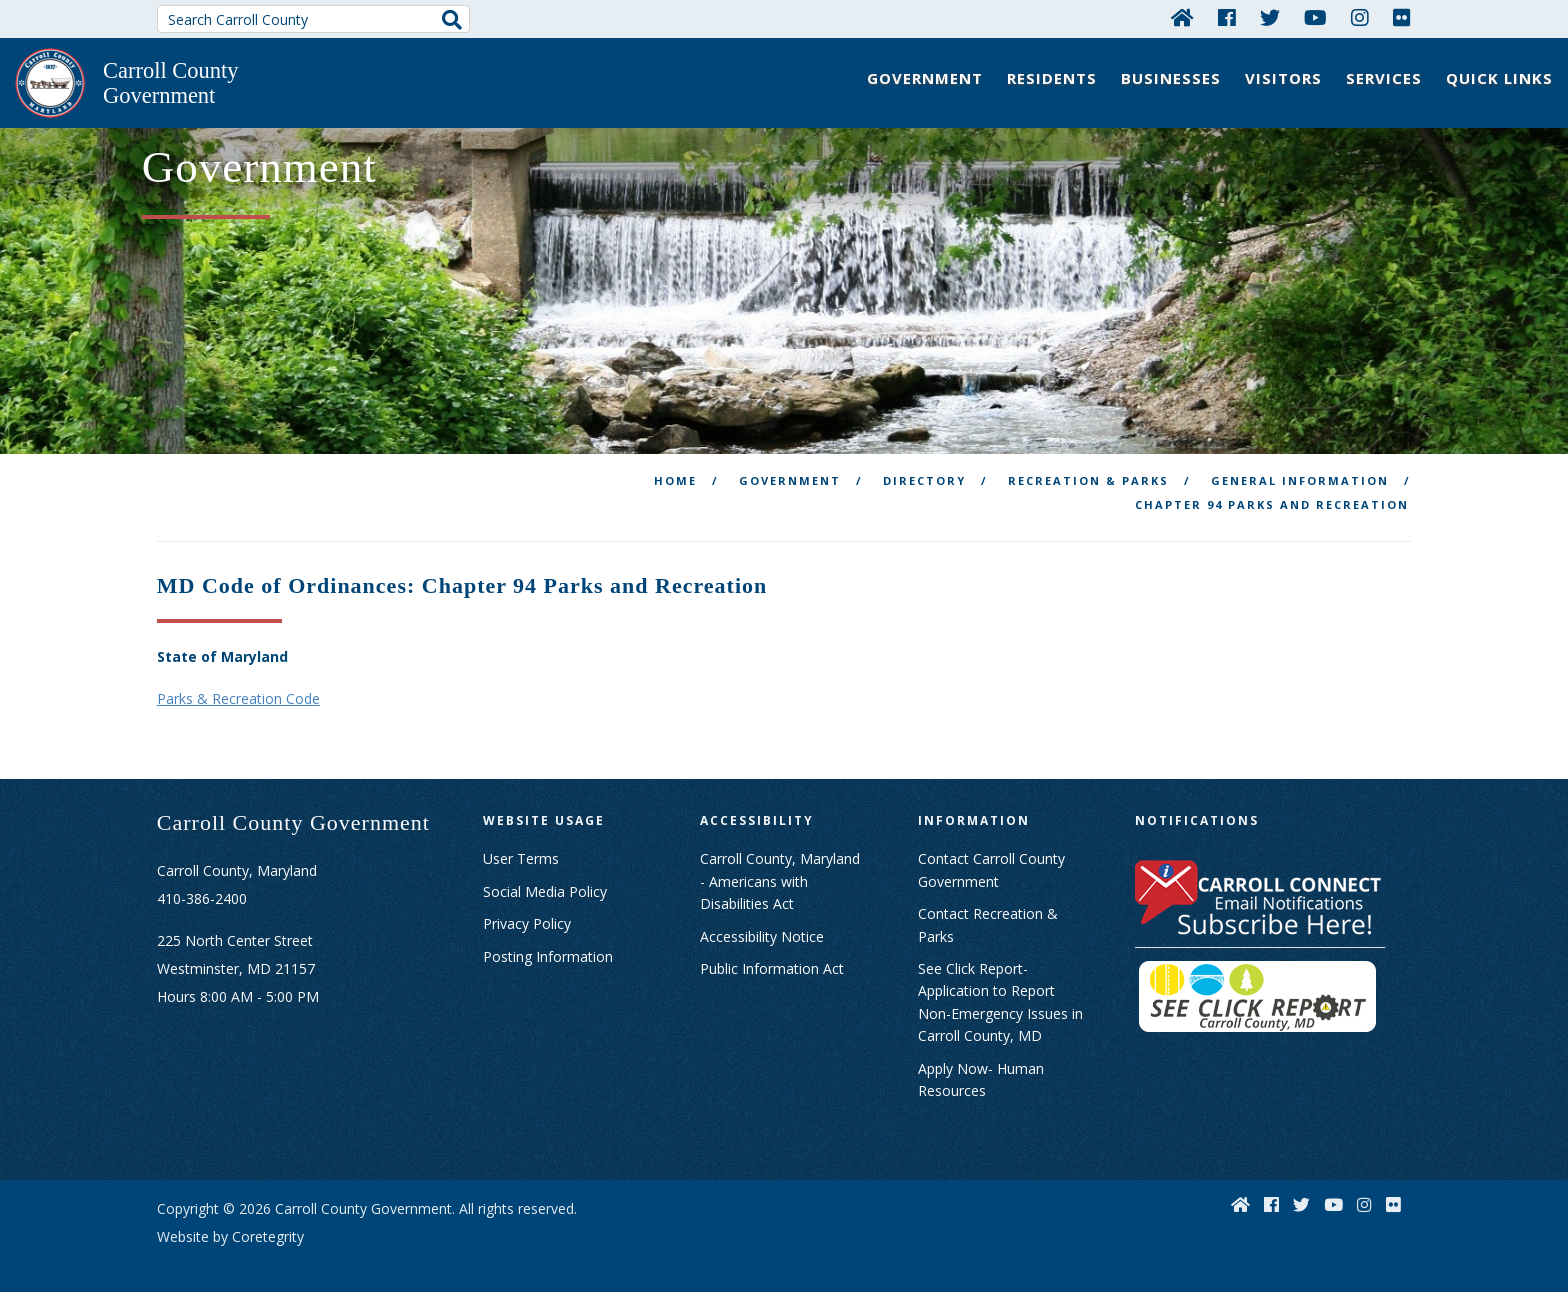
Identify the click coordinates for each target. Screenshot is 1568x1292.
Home (675, 469)
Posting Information (548, 945)
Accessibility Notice (762, 925)
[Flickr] (1402, 17)
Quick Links (1499, 78)
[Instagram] (1360, 17)
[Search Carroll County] (314, 19)
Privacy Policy (527, 913)
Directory (924, 469)
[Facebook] (1227, 17)
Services (1384, 78)
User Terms (521, 848)
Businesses (1171, 78)
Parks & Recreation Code (238, 688)
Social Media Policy (545, 880)
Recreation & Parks (1088, 469)
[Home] (1182, 17)
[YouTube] (1315, 17)
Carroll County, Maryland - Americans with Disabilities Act (780, 871)
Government (925, 78)
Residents (1052, 78)
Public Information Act (772, 957)
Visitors (1283, 78)
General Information (1300, 469)
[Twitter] (1270, 17)
